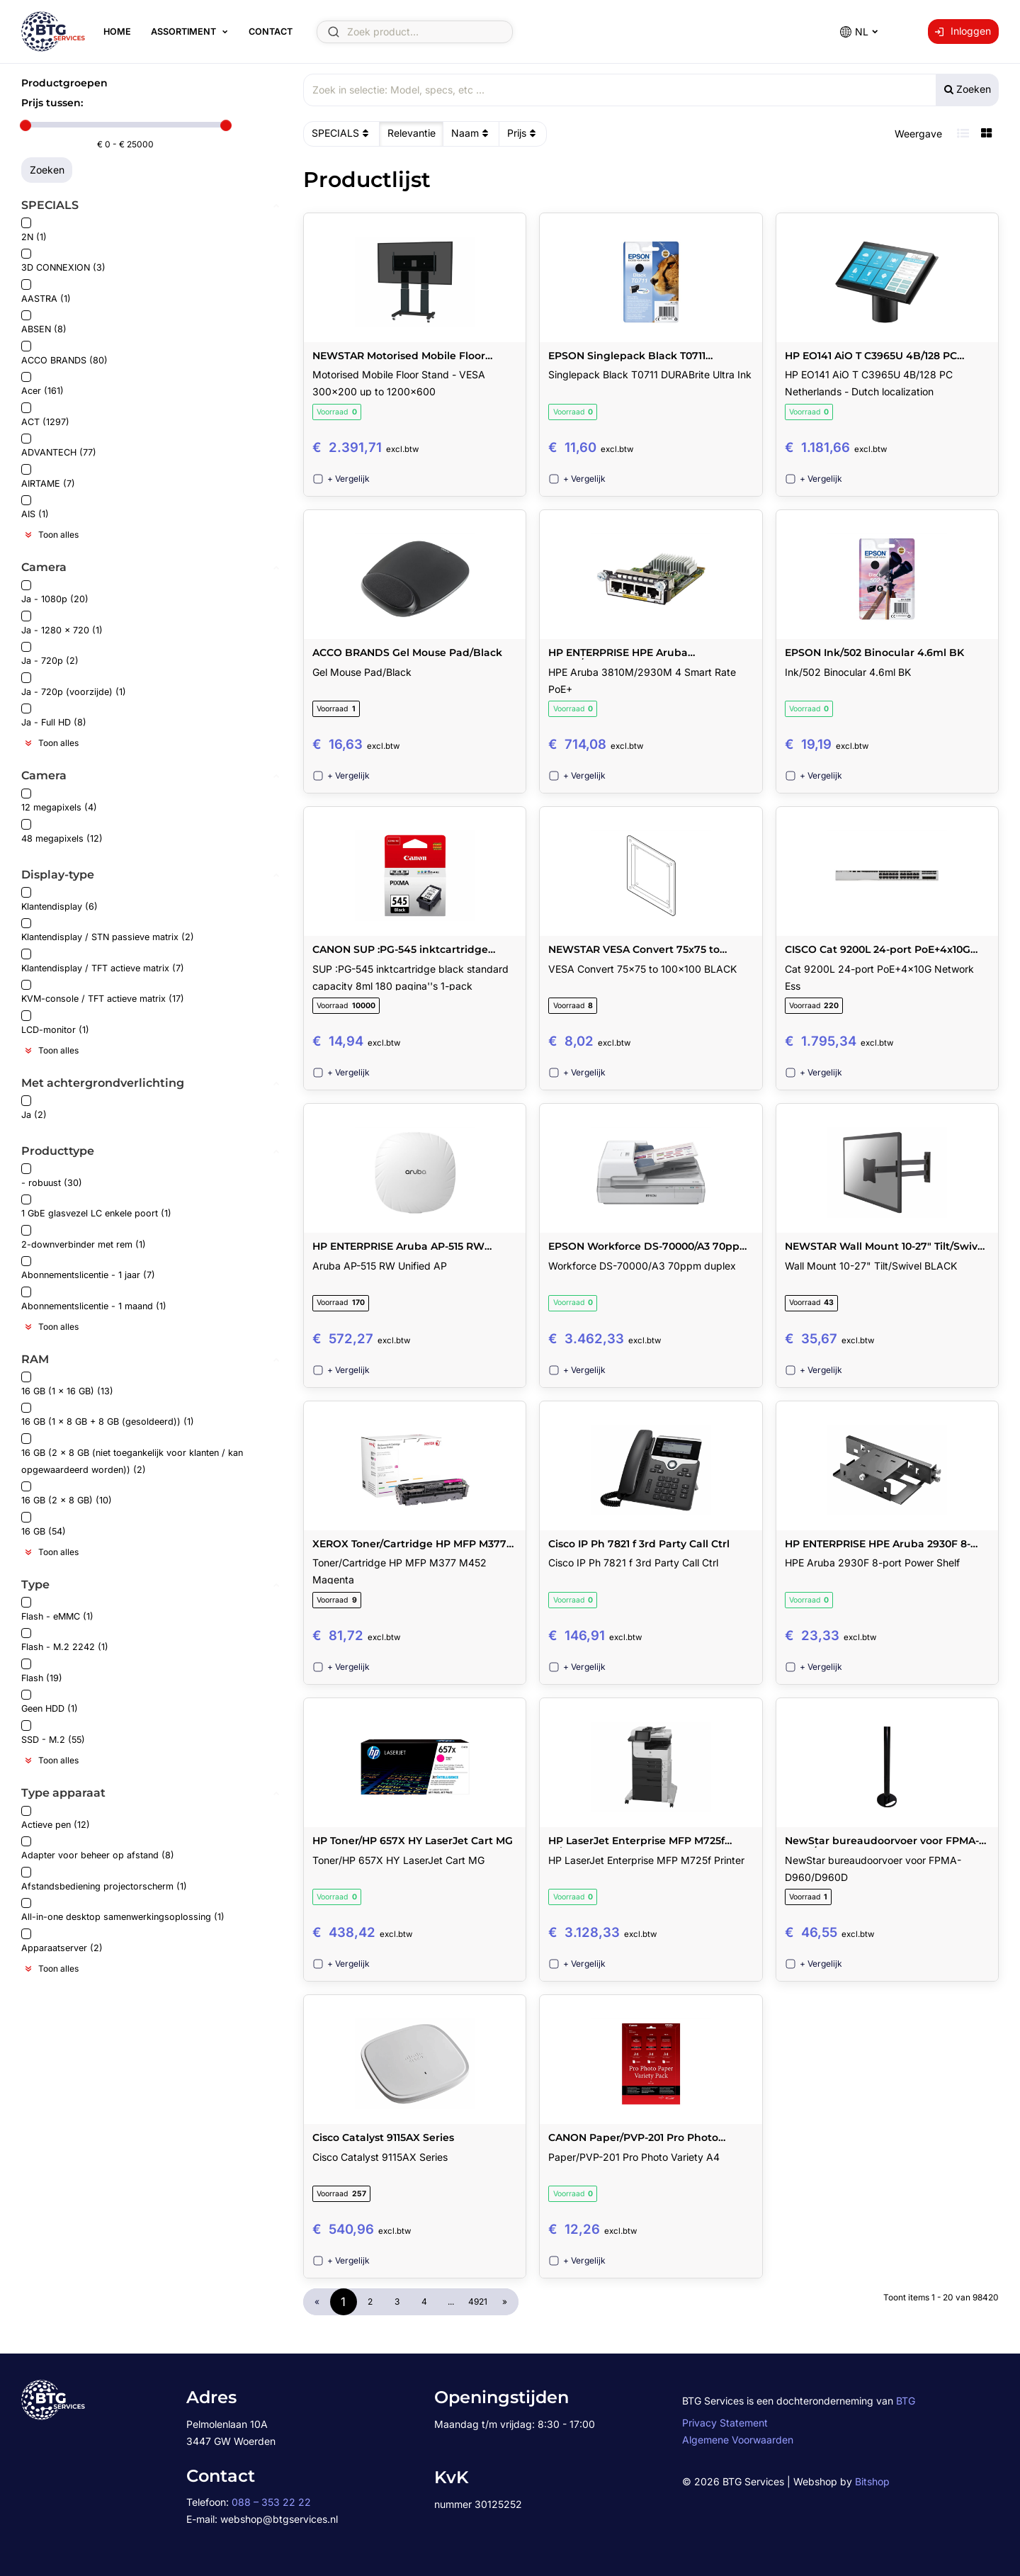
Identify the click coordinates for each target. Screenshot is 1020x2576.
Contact (271, 31)
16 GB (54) (43, 1524)
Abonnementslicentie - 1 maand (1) (93, 1299)
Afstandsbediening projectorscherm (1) (104, 1879)
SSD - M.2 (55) (53, 1732)
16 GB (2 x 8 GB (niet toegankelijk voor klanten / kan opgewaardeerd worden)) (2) (132, 1454)
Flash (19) (41, 1671)
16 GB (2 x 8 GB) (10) (66, 1494)
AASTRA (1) (46, 291)
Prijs (523, 133)
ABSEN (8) (44, 322)
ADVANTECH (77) (58, 446)
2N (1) (34, 230)
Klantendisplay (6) (59, 899)
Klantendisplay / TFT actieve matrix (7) (102, 961)
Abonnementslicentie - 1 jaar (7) (88, 1268)
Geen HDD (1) (49, 1702)
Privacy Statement (725, 2423)
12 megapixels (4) (59, 801)
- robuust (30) (51, 1175)
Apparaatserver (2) (62, 1941)
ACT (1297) (45, 414)
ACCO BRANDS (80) (64, 353)
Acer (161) (42, 384)
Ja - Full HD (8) (53, 716)
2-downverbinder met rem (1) (83, 1237)
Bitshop (872, 2481)
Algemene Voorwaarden (737, 2440)
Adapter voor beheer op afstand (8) (97, 1848)
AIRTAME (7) (48, 476)
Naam (471, 133)
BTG (905, 2401)
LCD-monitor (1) (55, 1022)
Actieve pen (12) (55, 1818)
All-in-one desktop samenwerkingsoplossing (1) (123, 1910)
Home (117, 31)
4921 (477, 2301)
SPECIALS (342, 133)
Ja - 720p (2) (50, 654)
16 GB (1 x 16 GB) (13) (67, 1384)
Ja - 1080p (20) (55, 592)
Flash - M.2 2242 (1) (64, 1640)
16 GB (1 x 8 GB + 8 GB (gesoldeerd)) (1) (107, 1415)
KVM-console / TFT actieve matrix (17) (102, 992)
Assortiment (183, 31)
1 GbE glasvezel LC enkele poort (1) (96, 1207)
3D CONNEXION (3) (63, 261)
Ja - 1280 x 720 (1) (62, 623)
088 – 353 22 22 (271, 2502)
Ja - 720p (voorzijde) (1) (73, 684)
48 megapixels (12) (62, 831)
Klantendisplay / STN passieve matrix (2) (107, 930)
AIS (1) (35, 507)
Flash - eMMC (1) (57, 1609)
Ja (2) (34, 1107)
